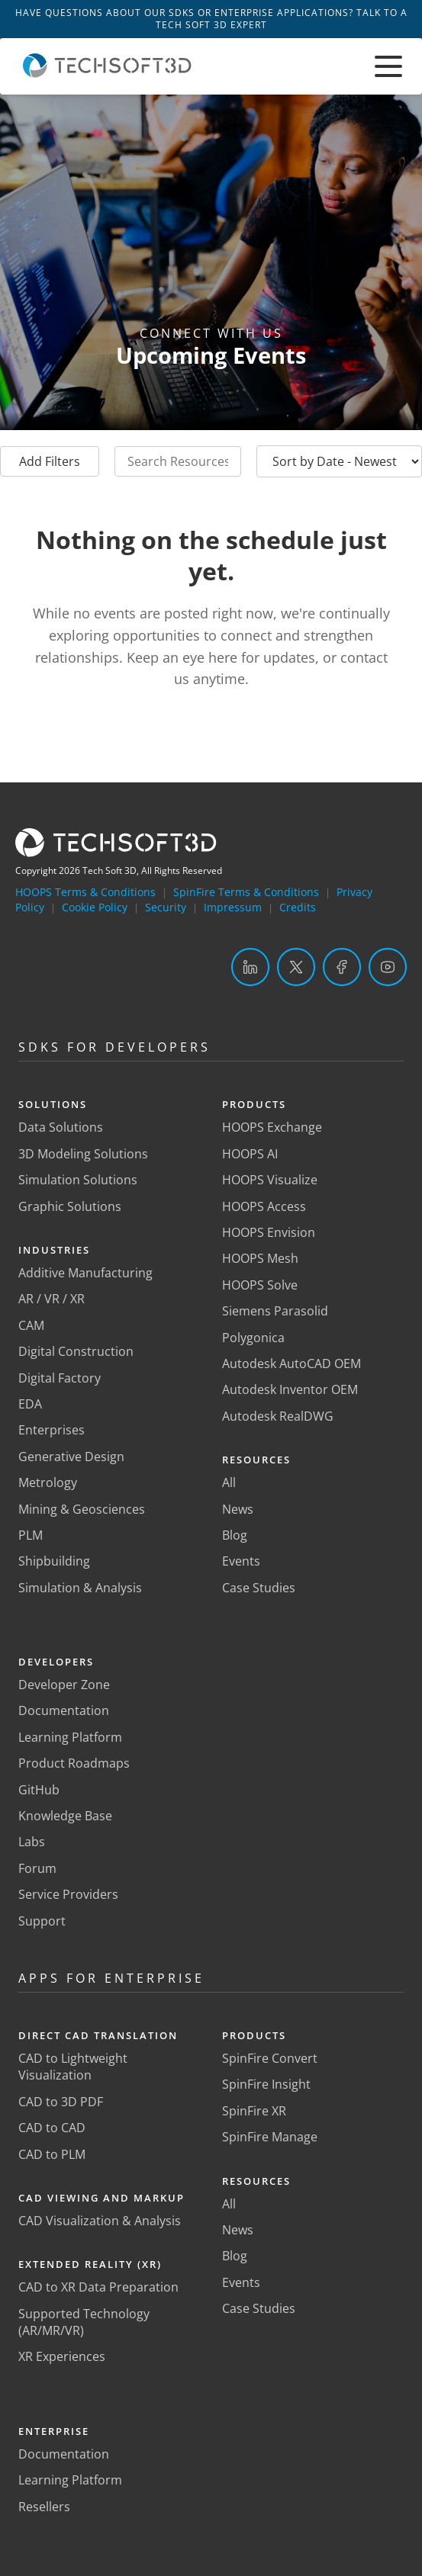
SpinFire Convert (269, 2058)
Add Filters (49, 461)
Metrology (47, 1482)
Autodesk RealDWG (277, 1416)
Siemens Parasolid (275, 1310)
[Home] (107, 73)
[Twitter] (296, 967)
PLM (30, 1535)
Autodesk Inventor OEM (290, 1389)
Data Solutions (60, 1127)
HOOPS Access (264, 1206)
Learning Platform (70, 1737)
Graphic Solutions (69, 1206)
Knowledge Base (65, 1815)
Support (42, 1921)
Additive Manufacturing (85, 1272)
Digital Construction (76, 1351)
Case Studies (258, 1587)
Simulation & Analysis (80, 1587)
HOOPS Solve (260, 1285)
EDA (30, 1404)
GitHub (39, 1789)
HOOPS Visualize (269, 1179)
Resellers (44, 2506)
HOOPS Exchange (272, 1127)
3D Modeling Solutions (83, 1153)
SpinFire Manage (269, 2136)
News (237, 1509)
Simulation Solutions (77, 1179)
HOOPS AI (250, 1153)
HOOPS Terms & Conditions (85, 892)
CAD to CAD (51, 2127)
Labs (31, 1841)
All (229, 1482)
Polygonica (253, 1337)
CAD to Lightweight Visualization (72, 2066)
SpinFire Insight (266, 2084)
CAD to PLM (51, 2154)
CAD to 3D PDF (60, 2101)
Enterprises (51, 1429)
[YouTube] (388, 967)
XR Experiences (61, 2356)
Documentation (63, 1710)
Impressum (233, 907)
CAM (31, 1325)
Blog (234, 1535)
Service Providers (68, 1894)
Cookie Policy (94, 907)
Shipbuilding (54, 1561)
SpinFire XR (254, 2110)
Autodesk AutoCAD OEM (291, 1363)
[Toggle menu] (388, 66)
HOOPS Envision (268, 1232)
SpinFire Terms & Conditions (246, 892)
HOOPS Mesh (260, 1258)
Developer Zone (64, 1684)
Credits (297, 907)
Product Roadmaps (74, 1763)
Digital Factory (59, 1378)
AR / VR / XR (51, 1298)
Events (241, 1561)
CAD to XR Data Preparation (98, 2287)
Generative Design (71, 1456)
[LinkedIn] (250, 967)
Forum (37, 1868)
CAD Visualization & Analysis (99, 2220)
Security (165, 907)
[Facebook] (342, 967)
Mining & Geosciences (81, 1509)
